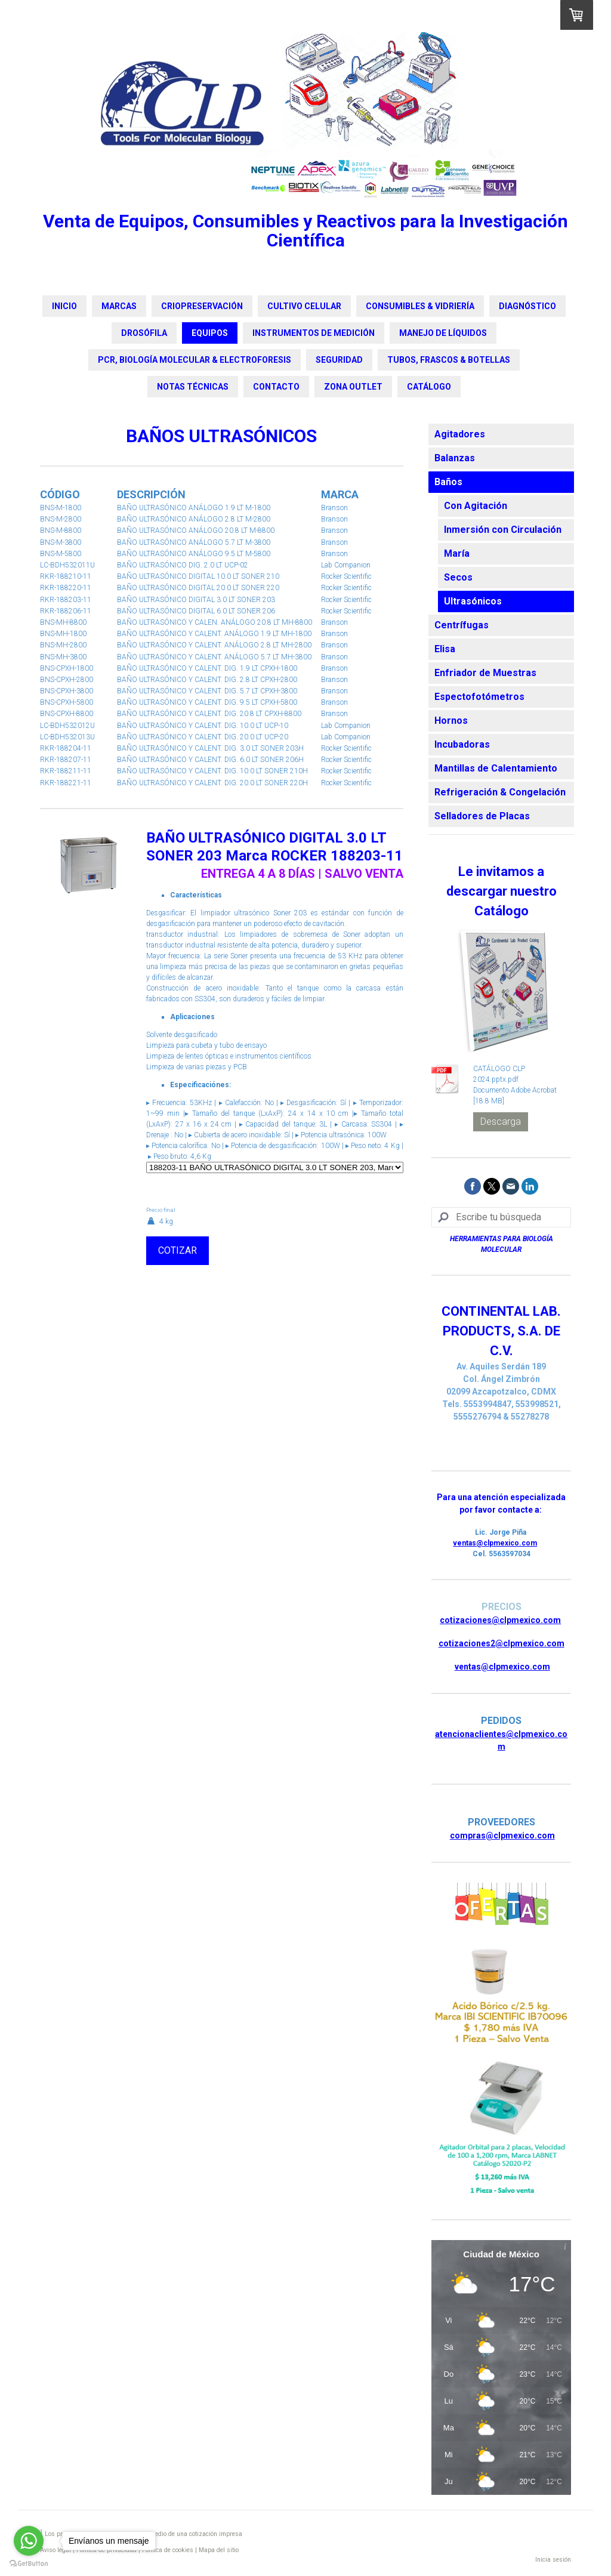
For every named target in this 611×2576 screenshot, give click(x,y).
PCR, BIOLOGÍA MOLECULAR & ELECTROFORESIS (194, 360)
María (457, 553)
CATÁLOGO (429, 386)
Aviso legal (55, 2550)
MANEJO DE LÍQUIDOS (443, 333)
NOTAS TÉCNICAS (193, 386)
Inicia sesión (553, 2559)
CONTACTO (276, 386)
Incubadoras (462, 744)
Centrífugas (461, 625)
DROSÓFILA (144, 333)
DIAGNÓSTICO (527, 306)
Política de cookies (167, 2550)
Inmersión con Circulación (502, 529)
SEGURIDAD (339, 360)
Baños (448, 482)
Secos (458, 577)
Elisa (444, 649)
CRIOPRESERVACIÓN (202, 306)
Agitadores (459, 434)
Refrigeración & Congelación (500, 792)
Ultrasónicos (473, 601)
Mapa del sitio (219, 2550)
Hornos (451, 720)
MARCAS (119, 306)
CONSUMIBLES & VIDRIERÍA (420, 306)
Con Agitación (475, 505)
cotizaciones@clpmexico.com (500, 1620)
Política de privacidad (106, 2550)
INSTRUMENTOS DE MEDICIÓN (313, 333)
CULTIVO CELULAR (304, 306)
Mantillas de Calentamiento (495, 768)
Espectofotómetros (479, 696)
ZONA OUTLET (353, 386)
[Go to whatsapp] (29, 2541)
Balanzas (454, 458)
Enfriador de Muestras (485, 672)
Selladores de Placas (482, 816)
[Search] (501, 1217)
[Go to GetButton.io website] (29, 2564)
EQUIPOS (210, 333)
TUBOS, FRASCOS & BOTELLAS (448, 360)
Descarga (500, 1121)
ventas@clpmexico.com (495, 1543)
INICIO (64, 306)
